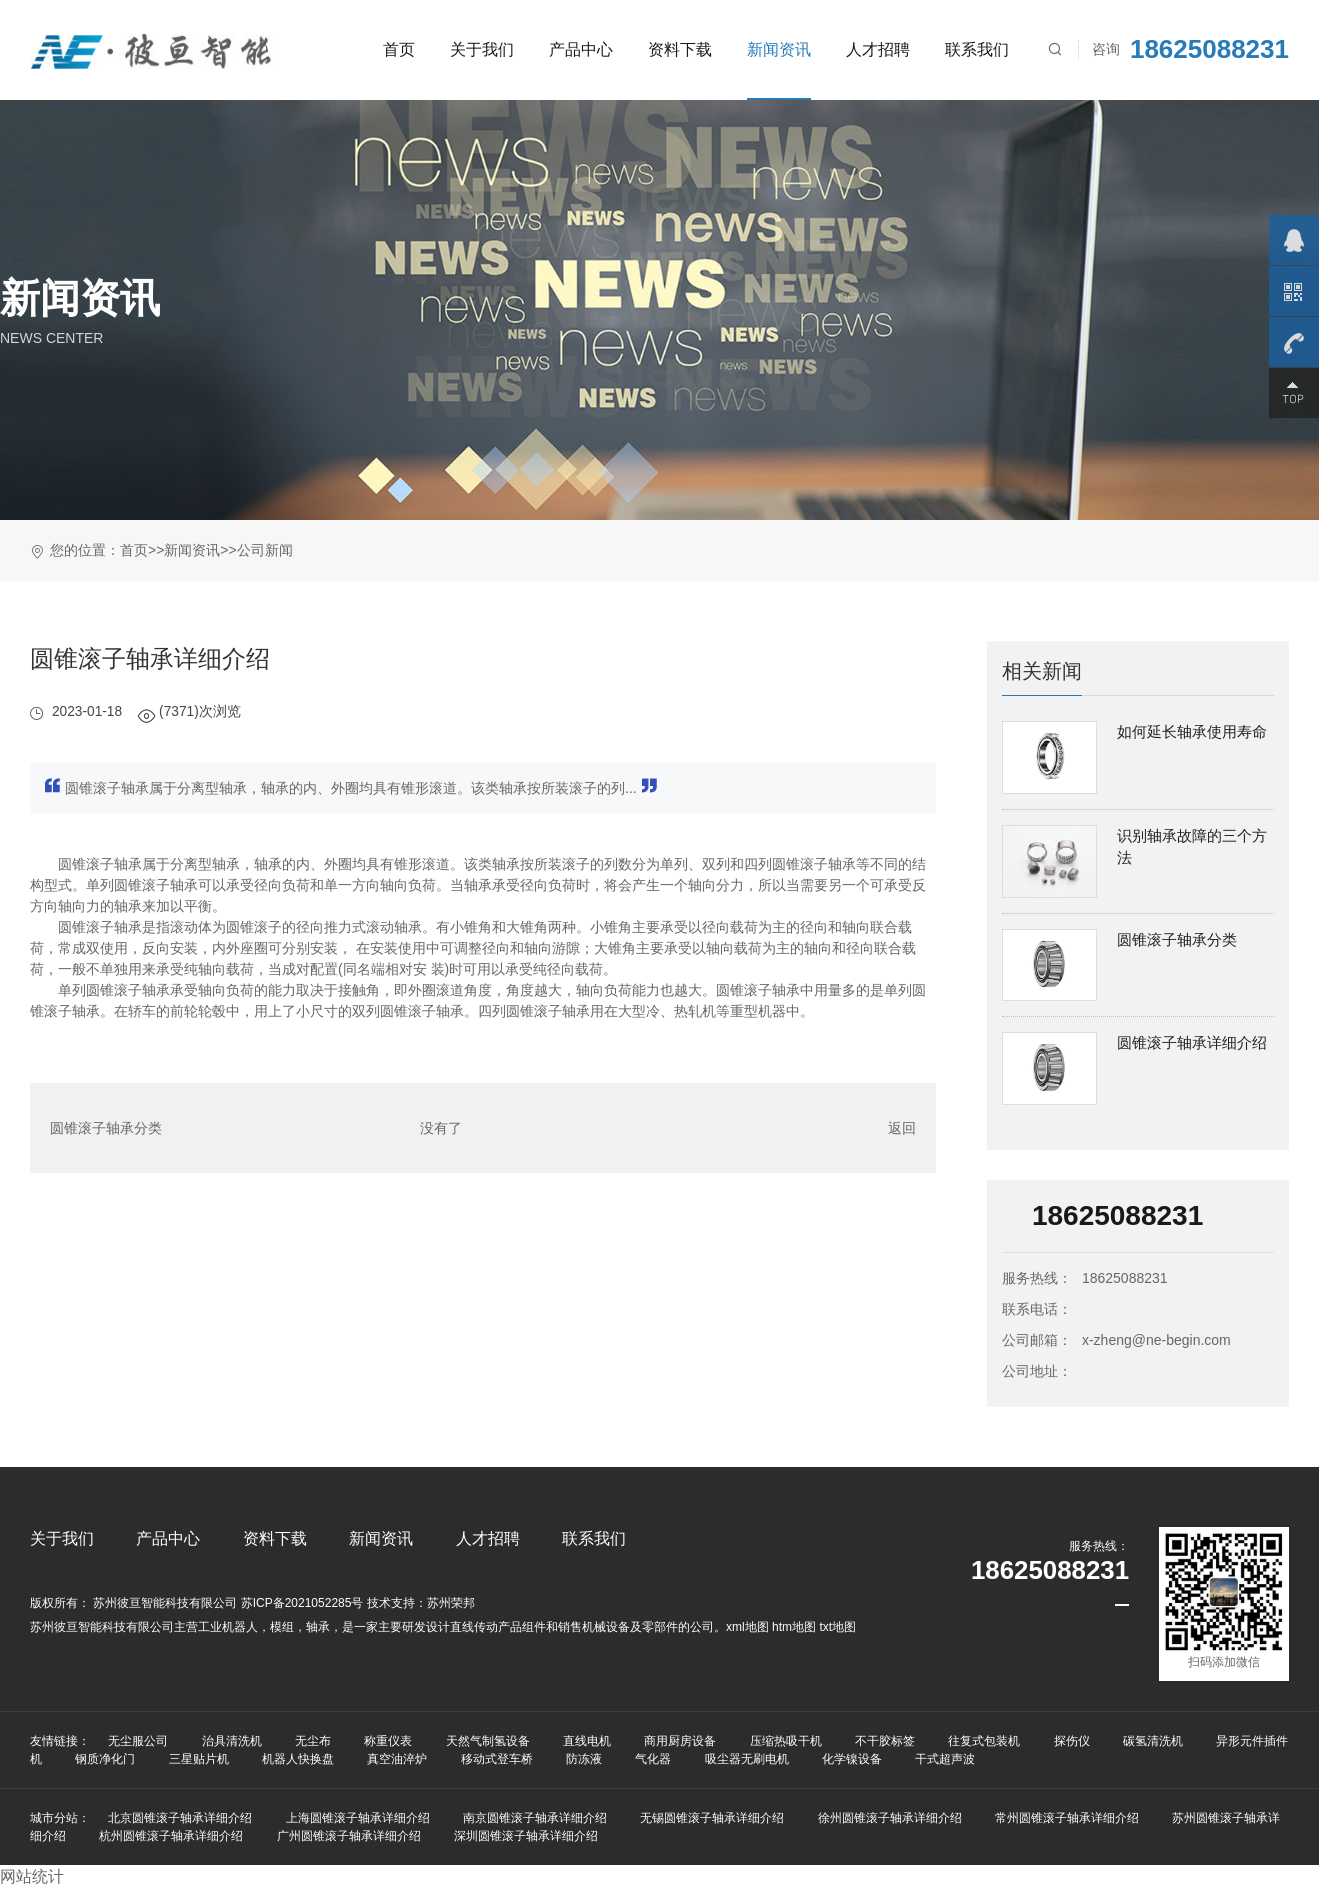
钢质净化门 (105, 1759)
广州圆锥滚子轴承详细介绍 (349, 1836)
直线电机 (587, 1741)
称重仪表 (388, 1741)
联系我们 (977, 49)
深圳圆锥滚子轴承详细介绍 (526, 1836)
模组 (282, 1627)
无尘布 (313, 1741)
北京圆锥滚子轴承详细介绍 (180, 1818)
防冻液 (584, 1759)
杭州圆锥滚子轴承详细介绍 (171, 1836)
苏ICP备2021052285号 (302, 1603)
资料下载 (680, 49)
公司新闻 (265, 550)
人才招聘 (878, 49)
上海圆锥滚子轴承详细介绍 (358, 1818)
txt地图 (837, 1627)
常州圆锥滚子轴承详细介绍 (1067, 1818)
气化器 (653, 1759)
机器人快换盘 (298, 1759)
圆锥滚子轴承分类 (106, 1128)
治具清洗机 (232, 1741)
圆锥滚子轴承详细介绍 (1192, 1042)
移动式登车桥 (497, 1759)
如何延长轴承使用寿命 (1192, 731)
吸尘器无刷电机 (747, 1759)
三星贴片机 (199, 1759)
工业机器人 (228, 1627)
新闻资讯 (779, 49)
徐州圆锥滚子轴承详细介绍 (890, 1818)
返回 (902, 1128)
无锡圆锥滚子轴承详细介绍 (712, 1818)
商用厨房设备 (680, 1741)
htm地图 (794, 1627)
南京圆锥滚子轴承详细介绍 (535, 1818)
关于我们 (482, 49)
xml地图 (747, 1627)
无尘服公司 (138, 1741)
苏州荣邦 (451, 1603)
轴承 (318, 1627)
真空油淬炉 (397, 1759)
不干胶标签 (885, 1741)
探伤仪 (1072, 1741)
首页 (399, 49)
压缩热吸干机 (786, 1741)
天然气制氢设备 (488, 1741)
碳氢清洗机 (1153, 1741)
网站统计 (32, 1876)
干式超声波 (945, 1759)
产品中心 (581, 49)
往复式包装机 (984, 1741)
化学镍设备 (852, 1759)
